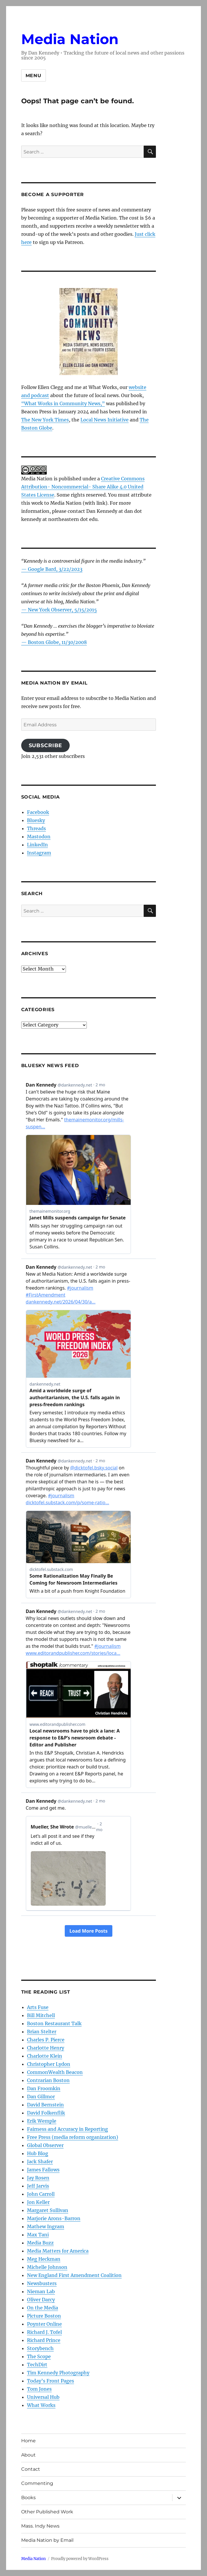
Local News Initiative (104, 420)
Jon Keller (38, 2202)
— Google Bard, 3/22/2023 (51, 569)
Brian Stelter (41, 2031)
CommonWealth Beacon (55, 2072)
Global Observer (45, 2145)
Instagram (39, 853)
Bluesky (36, 820)
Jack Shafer (40, 2161)
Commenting (37, 2483)
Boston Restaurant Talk (54, 2023)
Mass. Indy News (40, 2526)
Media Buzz (40, 2243)
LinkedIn (37, 845)
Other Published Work (47, 2512)
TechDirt (37, 2364)
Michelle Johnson (47, 2267)
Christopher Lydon (48, 2064)
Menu (34, 75)
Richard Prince (43, 2340)
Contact (30, 2469)
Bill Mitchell (41, 2015)
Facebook (38, 812)
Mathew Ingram (45, 2226)
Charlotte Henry (45, 2048)
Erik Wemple (41, 2121)
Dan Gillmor (41, 2096)
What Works (41, 2405)
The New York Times (45, 420)
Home (28, 2440)
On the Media (42, 2308)
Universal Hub (43, 2397)
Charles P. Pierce (45, 2040)
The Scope (39, 2356)
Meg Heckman (43, 2259)
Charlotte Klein (44, 2056)
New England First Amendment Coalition (74, 2275)
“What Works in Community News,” (63, 403)
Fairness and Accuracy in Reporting (67, 2129)
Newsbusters (42, 2283)
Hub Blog (37, 2153)
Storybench (40, 2348)
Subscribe (45, 745)
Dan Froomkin (43, 2088)
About (28, 2455)
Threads (36, 828)
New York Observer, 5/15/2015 (62, 610)
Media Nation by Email (47, 2540)
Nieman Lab (41, 2291)
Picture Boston (44, 2316)
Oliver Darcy (41, 2299)
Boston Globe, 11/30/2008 (57, 642)
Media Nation (69, 39)
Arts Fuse (37, 2007)
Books (28, 2497)
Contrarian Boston (48, 2080)
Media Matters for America (58, 2251)
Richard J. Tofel (44, 2332)
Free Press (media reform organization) (72, 2137)
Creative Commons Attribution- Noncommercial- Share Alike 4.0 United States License (83, 487)
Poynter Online (44, 2324)
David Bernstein (45, 2105)
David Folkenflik (46, 2113)
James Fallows (43, 2170)
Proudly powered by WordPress (80, 2558)
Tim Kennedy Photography (58, 2373)
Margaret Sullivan (47, 2210)
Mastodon (39, 836)
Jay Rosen (38, 2178)
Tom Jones (39, 2389)
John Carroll (41, 2194)
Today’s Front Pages (50, 2381)
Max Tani (38, 2235)
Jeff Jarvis (38, 2186)
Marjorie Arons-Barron (53, 2218)
